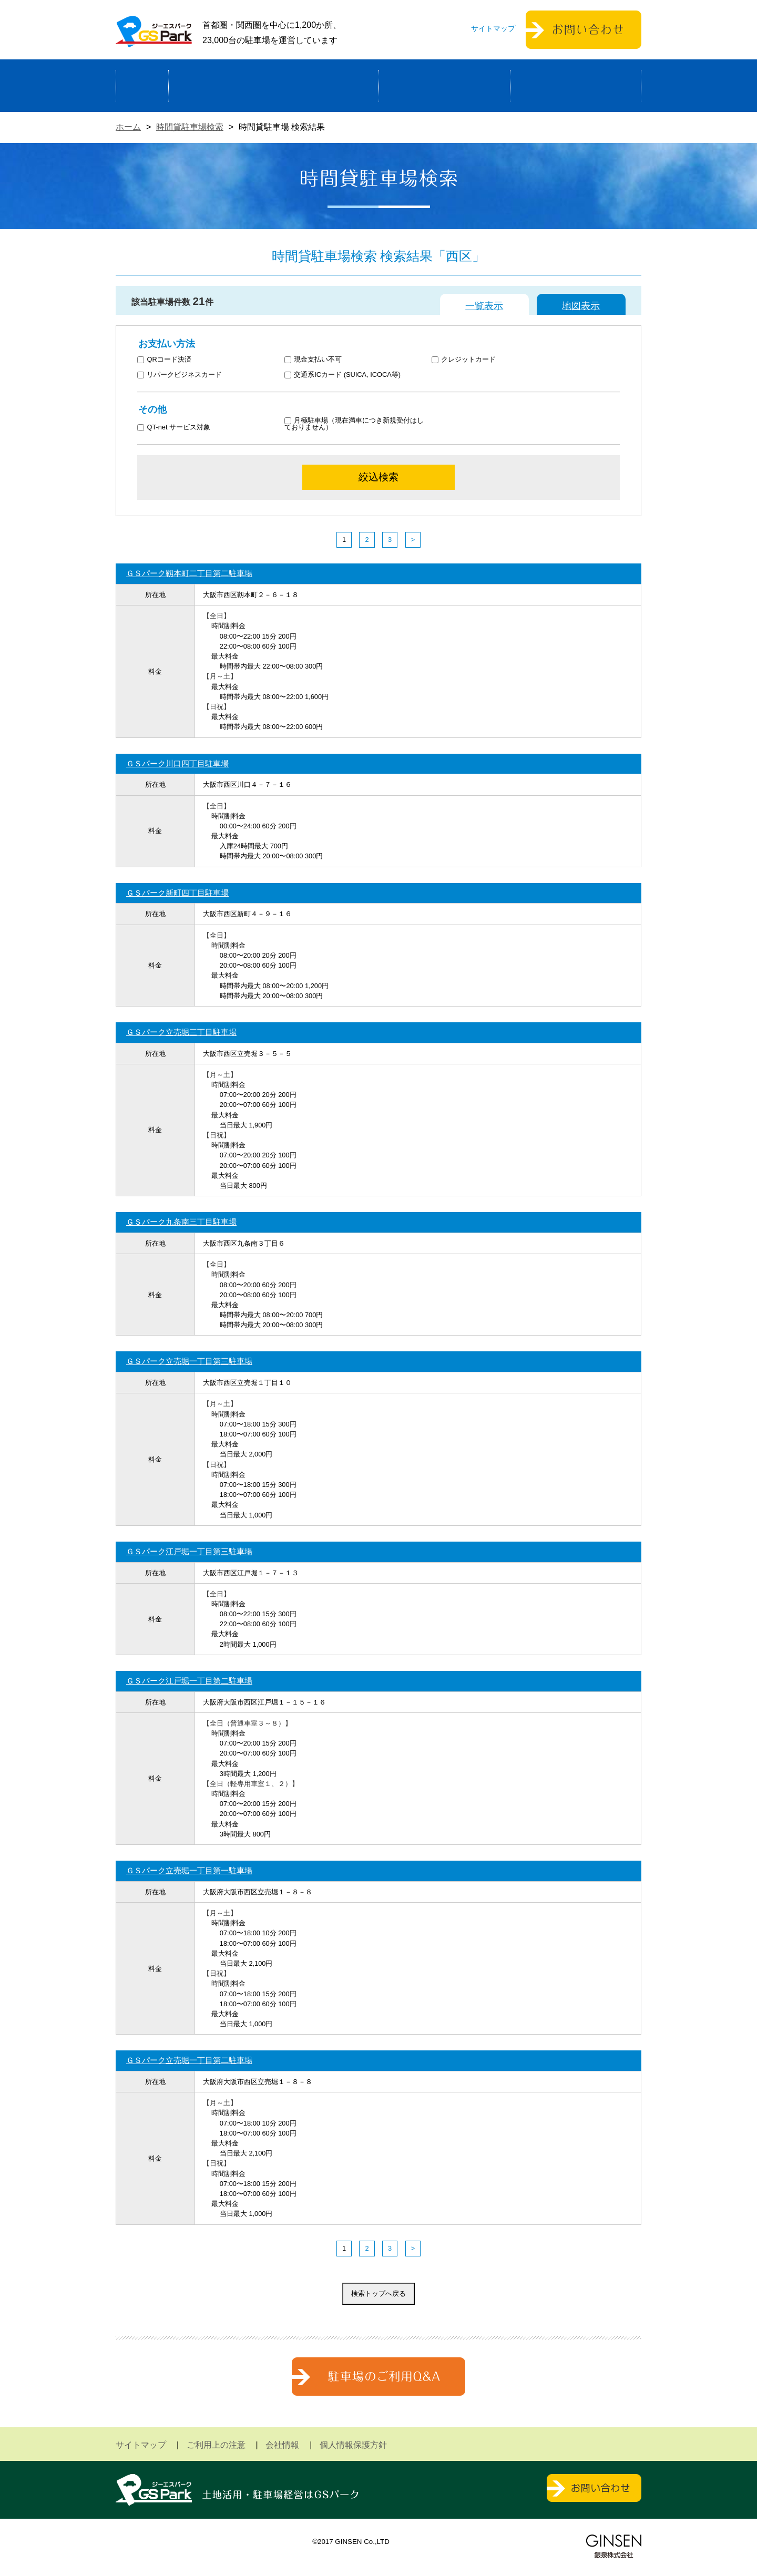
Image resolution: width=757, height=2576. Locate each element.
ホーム (142, 85)
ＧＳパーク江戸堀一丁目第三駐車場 (189, 1551)
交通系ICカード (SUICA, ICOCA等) (342, 375)
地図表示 (581, 306)
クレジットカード (464, 359)
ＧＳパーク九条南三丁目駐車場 (181, 1221)
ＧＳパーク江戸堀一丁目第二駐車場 (189, 1680)
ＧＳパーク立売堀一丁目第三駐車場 (189, 1361)
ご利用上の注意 (216, 2444)
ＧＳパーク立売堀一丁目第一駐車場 (189, 1870)
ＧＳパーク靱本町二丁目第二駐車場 (189, 573)
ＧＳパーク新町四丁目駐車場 (177, 892)
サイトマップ (493, 28)
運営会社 (575, 85)
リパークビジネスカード (179, 375)
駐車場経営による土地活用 (273, 85)
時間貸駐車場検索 (189, 126)
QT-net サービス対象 (180, 427)
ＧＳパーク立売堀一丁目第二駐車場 (189, 2060)
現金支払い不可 (313, 359)
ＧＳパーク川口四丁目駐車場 (177, 763)
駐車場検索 (444, 85)
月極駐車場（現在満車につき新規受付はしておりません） (354, 424)
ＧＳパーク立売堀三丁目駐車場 (181, 1032)
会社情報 (282, 2444)
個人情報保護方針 (353, 2444)
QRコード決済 (164, 359)
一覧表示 (484, 306)
